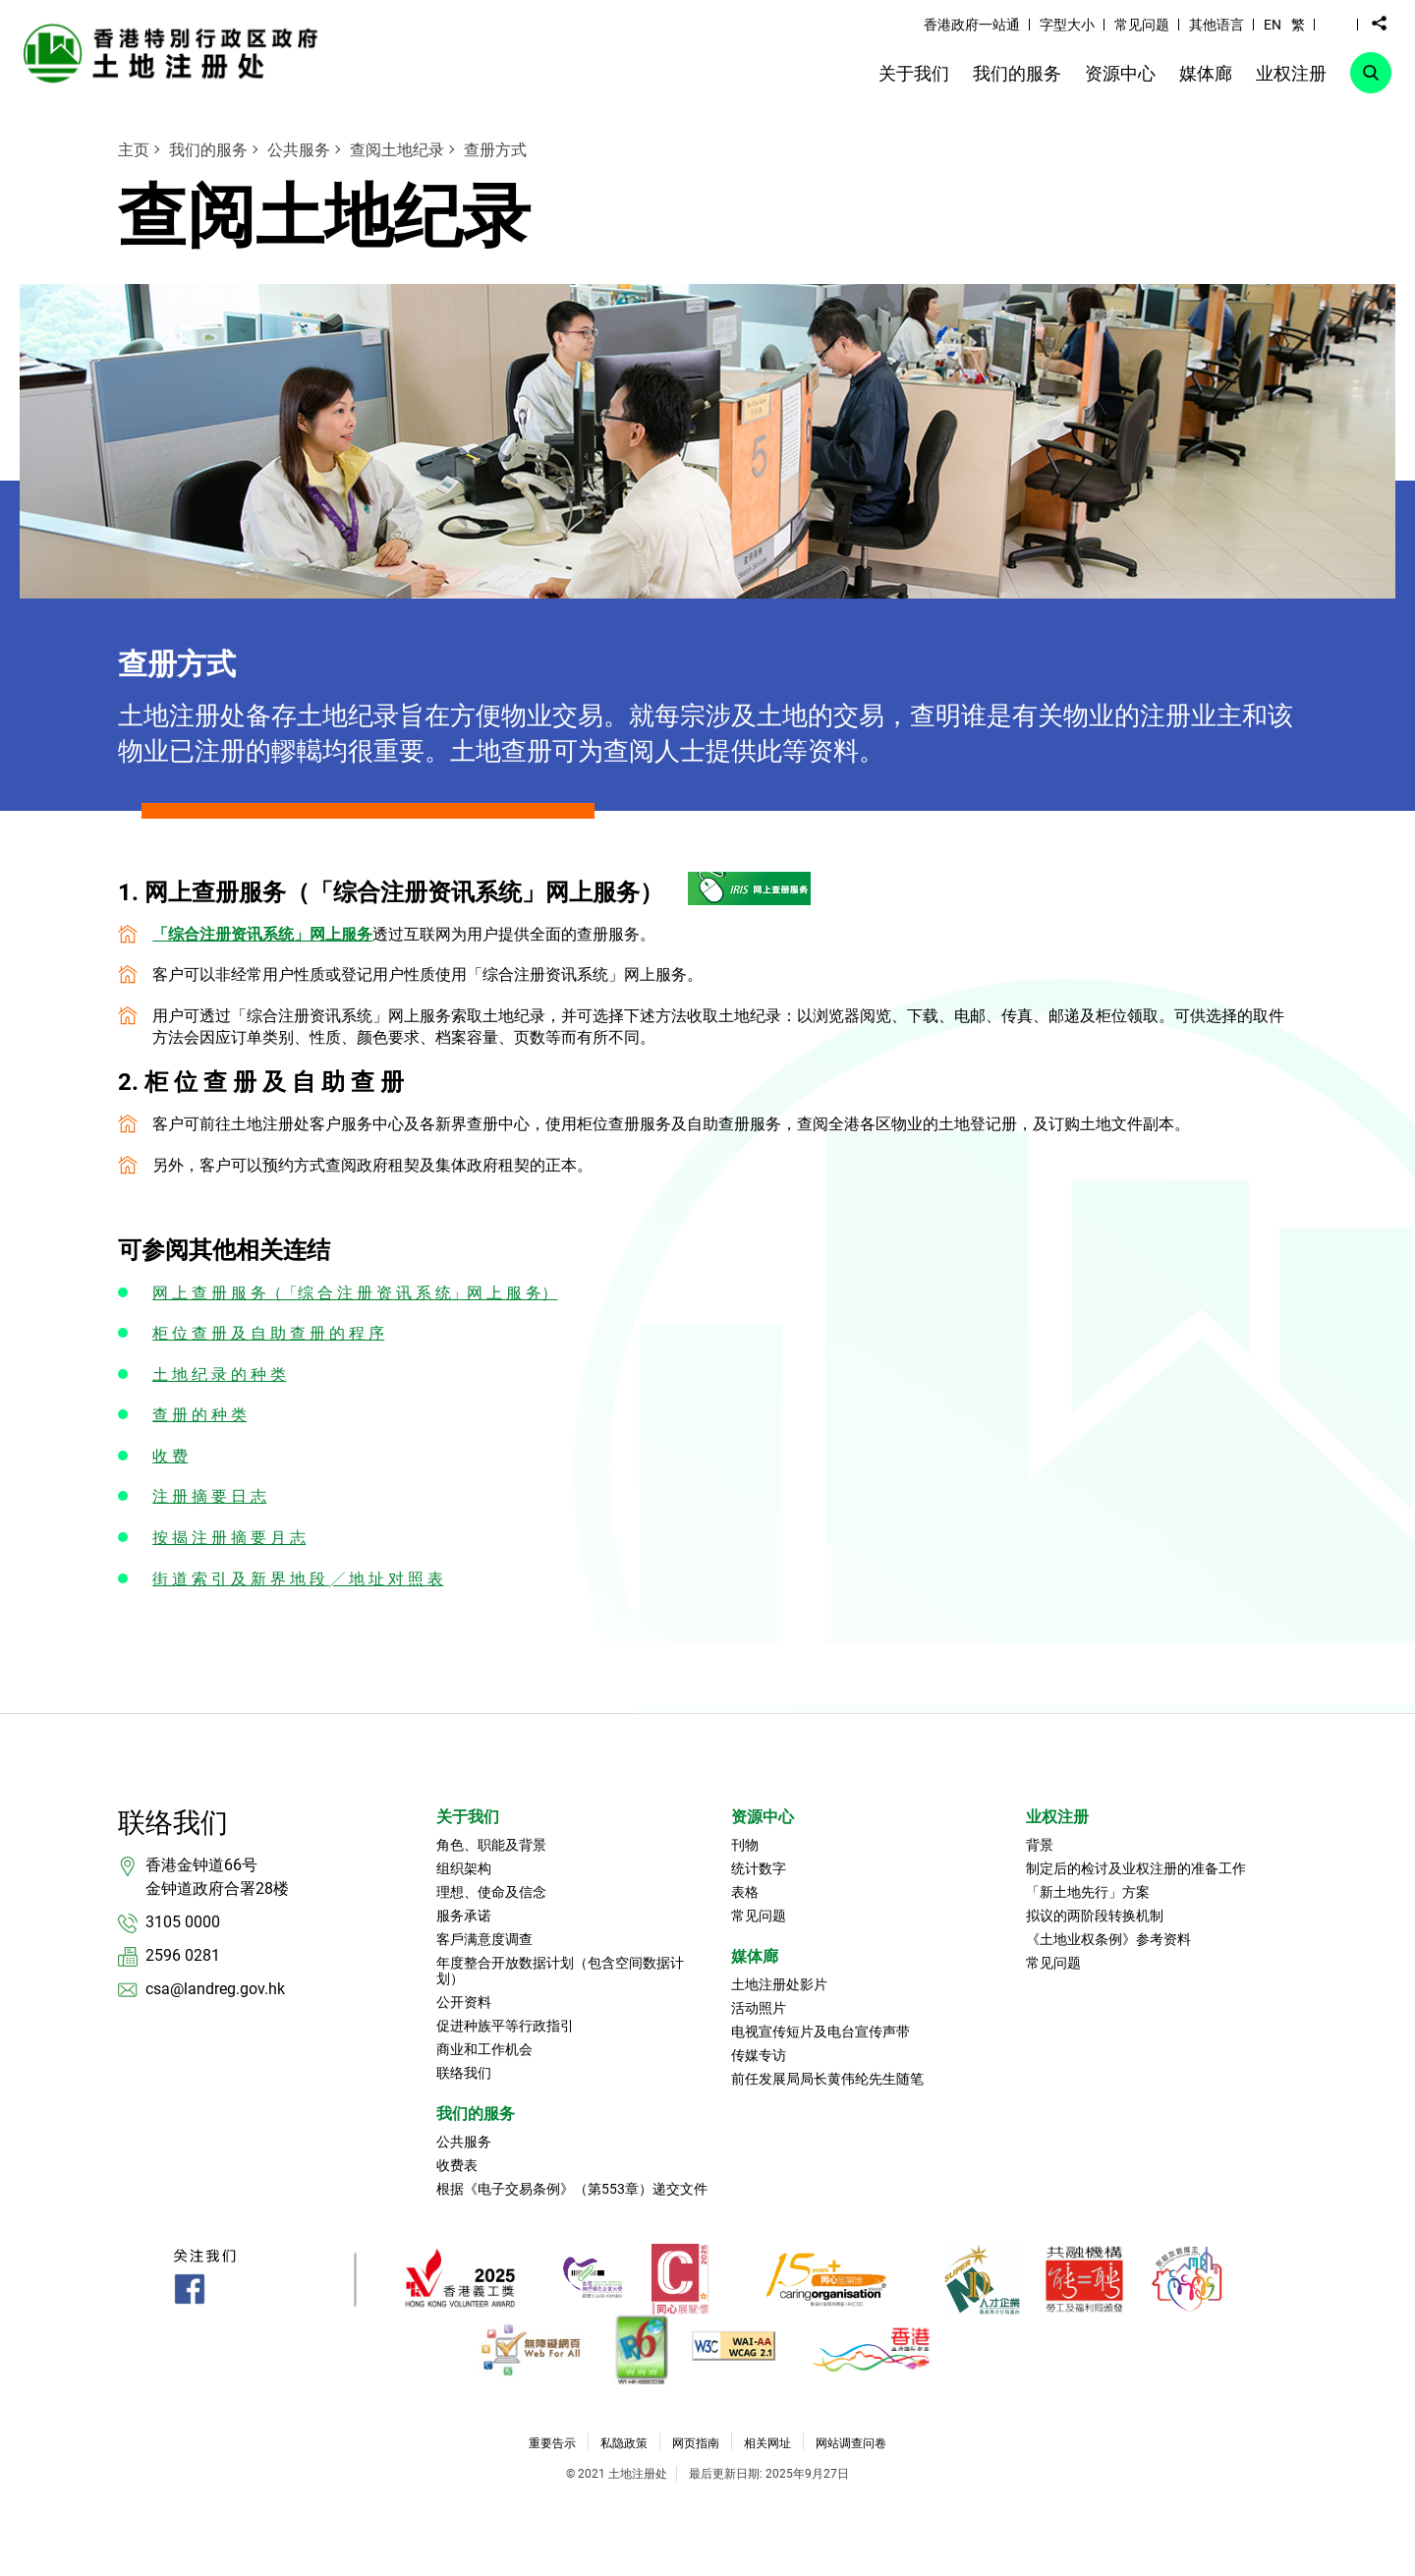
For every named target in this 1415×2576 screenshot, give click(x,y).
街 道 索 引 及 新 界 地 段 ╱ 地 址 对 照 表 (297, 1579)
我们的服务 (208, 150)
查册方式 (495, 150)
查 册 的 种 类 (199, 1414)
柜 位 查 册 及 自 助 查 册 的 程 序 (268, 1333)
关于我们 (467, 1816)
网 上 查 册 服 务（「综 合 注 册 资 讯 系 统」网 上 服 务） (354, 1293)
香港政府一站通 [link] (972, 24)
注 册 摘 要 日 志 (209, 1496)
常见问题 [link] (1141, 24)
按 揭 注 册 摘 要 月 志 (229, 1537)
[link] (176, 52)
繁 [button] (1298, 24)
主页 (133, 150)
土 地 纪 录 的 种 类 (219, 1374)
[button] (1336, 23)
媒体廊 (754, 1956)
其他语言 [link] (1216, 24)
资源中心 (762, 1816)
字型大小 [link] (1067, 24)
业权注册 (1057, 1816)
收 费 (170, 1456)
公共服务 (298, 150)
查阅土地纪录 (397, 150)
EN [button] (1272, 24)
